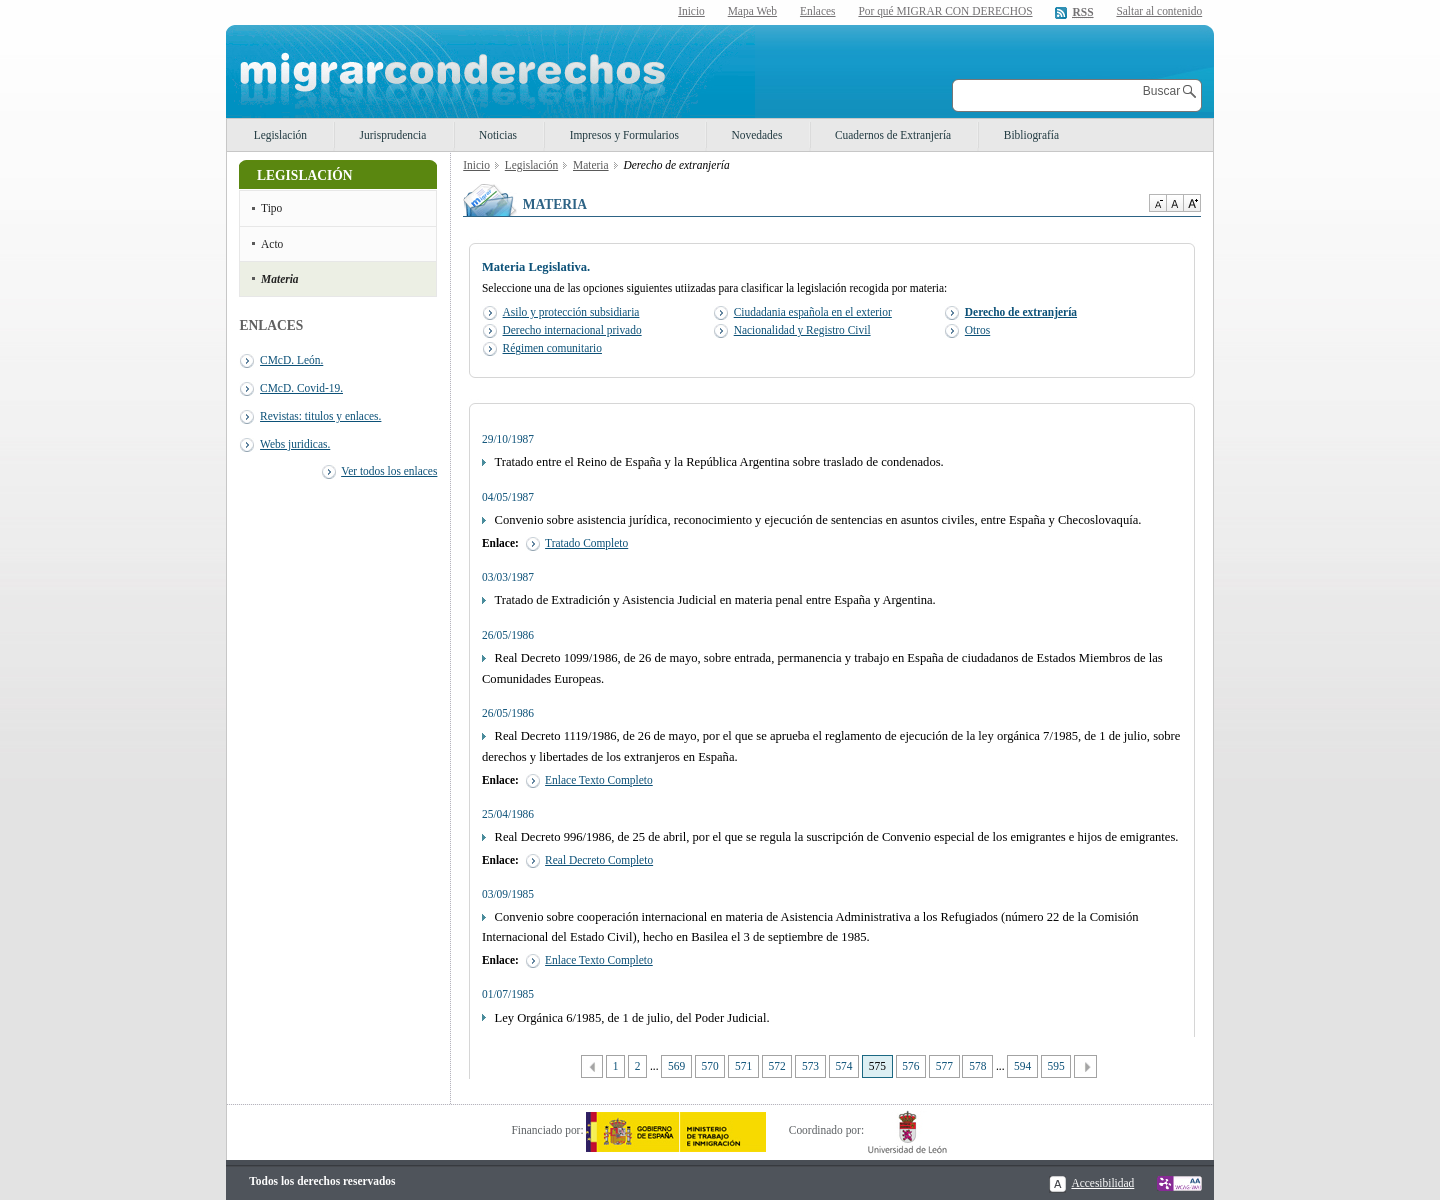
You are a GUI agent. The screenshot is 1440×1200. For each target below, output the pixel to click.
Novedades (757, 135)
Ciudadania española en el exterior (813, 312)
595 (1056, 1066)
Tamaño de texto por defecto (1174, 203)
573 (810, 1066)
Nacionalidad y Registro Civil (802, 330)
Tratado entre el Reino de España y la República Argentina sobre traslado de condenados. (719, 462)
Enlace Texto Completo (599, 780)
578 (977, 1066)
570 (710, 1066)
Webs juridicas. (295, 444)
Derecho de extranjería (1021, 312)
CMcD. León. (291, 360)
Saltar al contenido (1159, 11)
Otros (977, 330)
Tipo (271, 208)
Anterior (592, 1066)
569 (676, 1066)
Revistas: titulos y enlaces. (320, 416)
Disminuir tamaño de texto (1157, 203)
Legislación (280, 135)
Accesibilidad (1102, 1183)
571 (743, 1066)
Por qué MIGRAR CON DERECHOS (945, 11)
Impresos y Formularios (624, 135)
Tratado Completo (586, 543)
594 (1022, 1066)
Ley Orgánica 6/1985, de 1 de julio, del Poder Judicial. (632, 1018)
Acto (272, 244)
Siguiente (1085, 1066)
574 (843, 1066)
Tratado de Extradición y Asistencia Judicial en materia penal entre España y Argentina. (715, 600)
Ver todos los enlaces (389, 471)
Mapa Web (752, 11)
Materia (280, 279)
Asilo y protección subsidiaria (571, 312)
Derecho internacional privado (572, 330)
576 (910, 1066)
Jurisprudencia (393, 135)
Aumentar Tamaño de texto (1192, 203)
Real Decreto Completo (599, 860)
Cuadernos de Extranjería (893, 135)
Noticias (498, 135)
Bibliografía (1031, 135)
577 (944, 1066)
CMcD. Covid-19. (301, 388)
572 (776, 1066)
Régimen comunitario (552, 348)
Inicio (691, 11)
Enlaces (818, 11)
